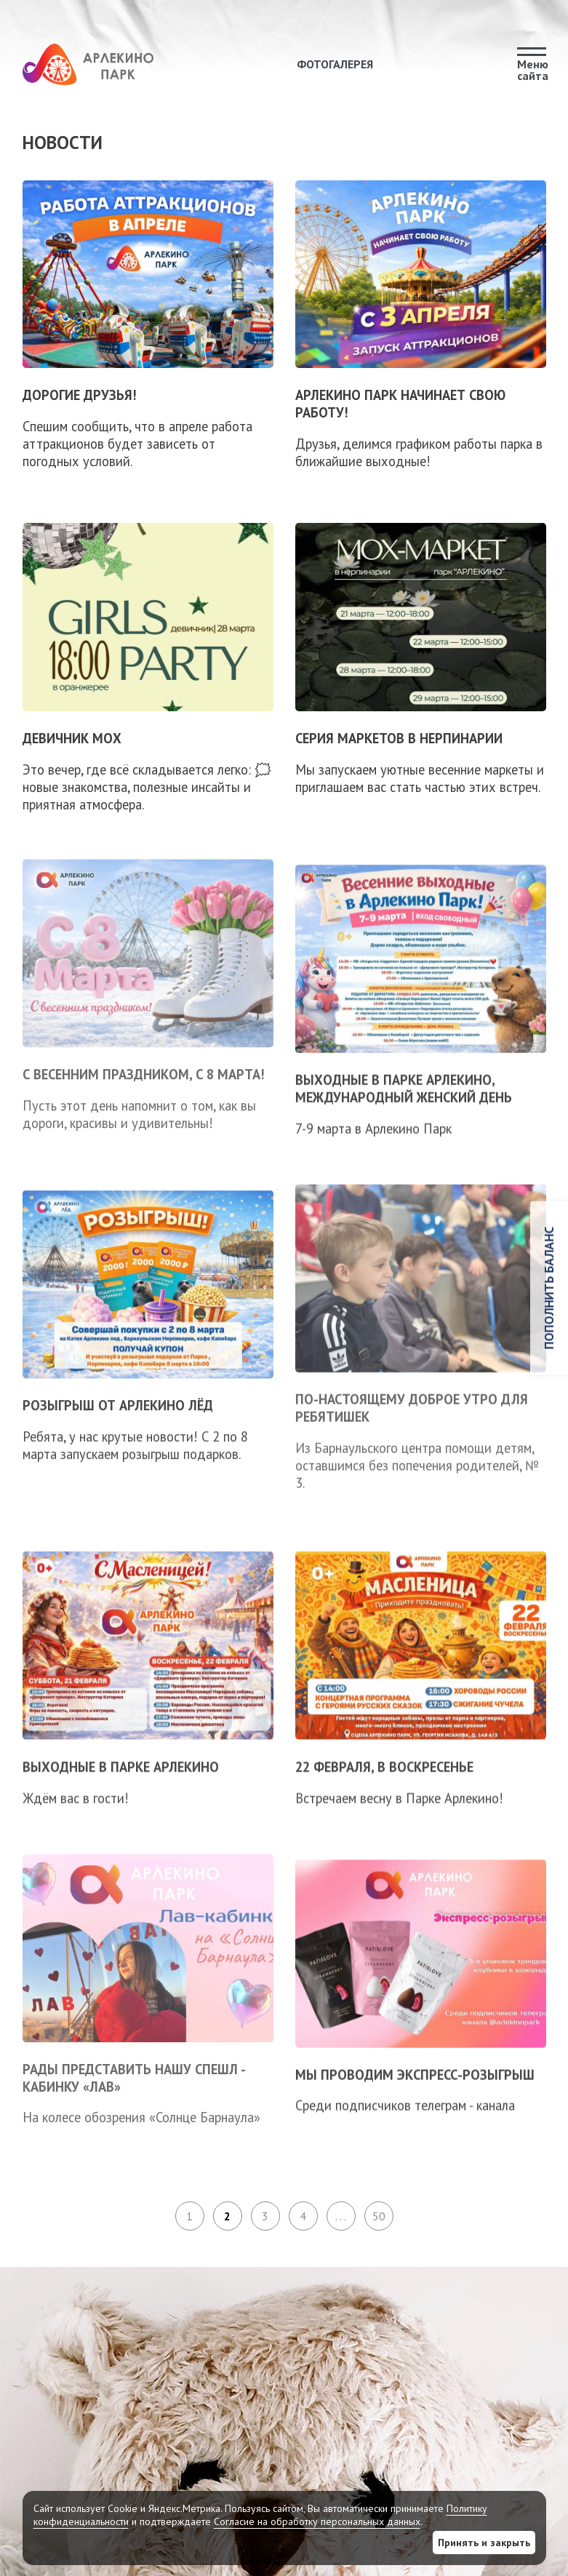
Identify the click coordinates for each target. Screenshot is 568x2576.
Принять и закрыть (484, 2542)
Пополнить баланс (548, 1288)
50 (378, 2216)
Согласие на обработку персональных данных (317, 2521)
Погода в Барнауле (449, 2398)
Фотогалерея (335, 64)
